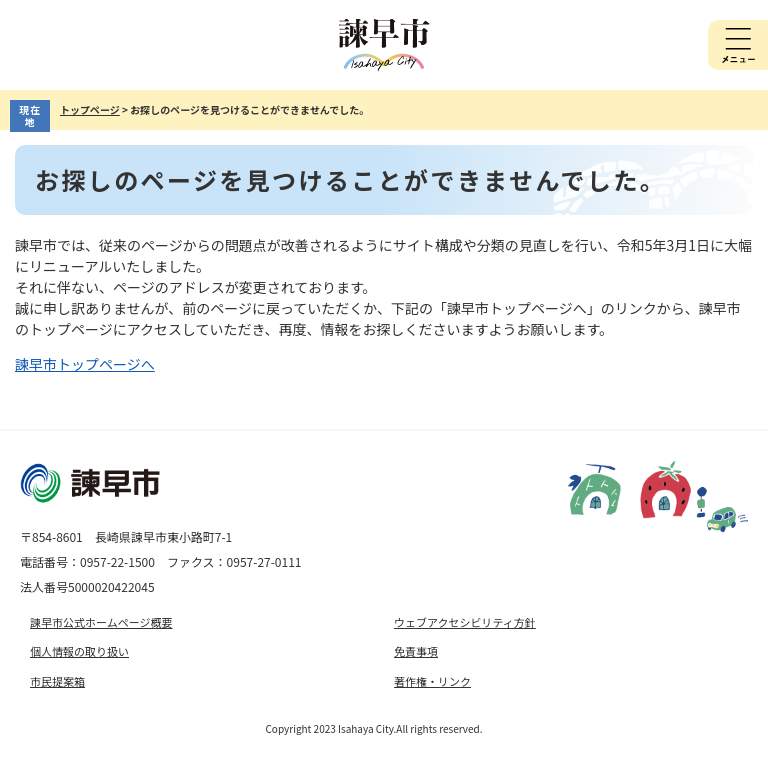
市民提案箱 (57, 681)
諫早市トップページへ (85, 364)
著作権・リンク (432, 681)
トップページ (90, 109)
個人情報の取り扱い (79, 651)
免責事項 (416, 651)
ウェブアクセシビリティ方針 (465, 622)
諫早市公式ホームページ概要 (101, 622)
